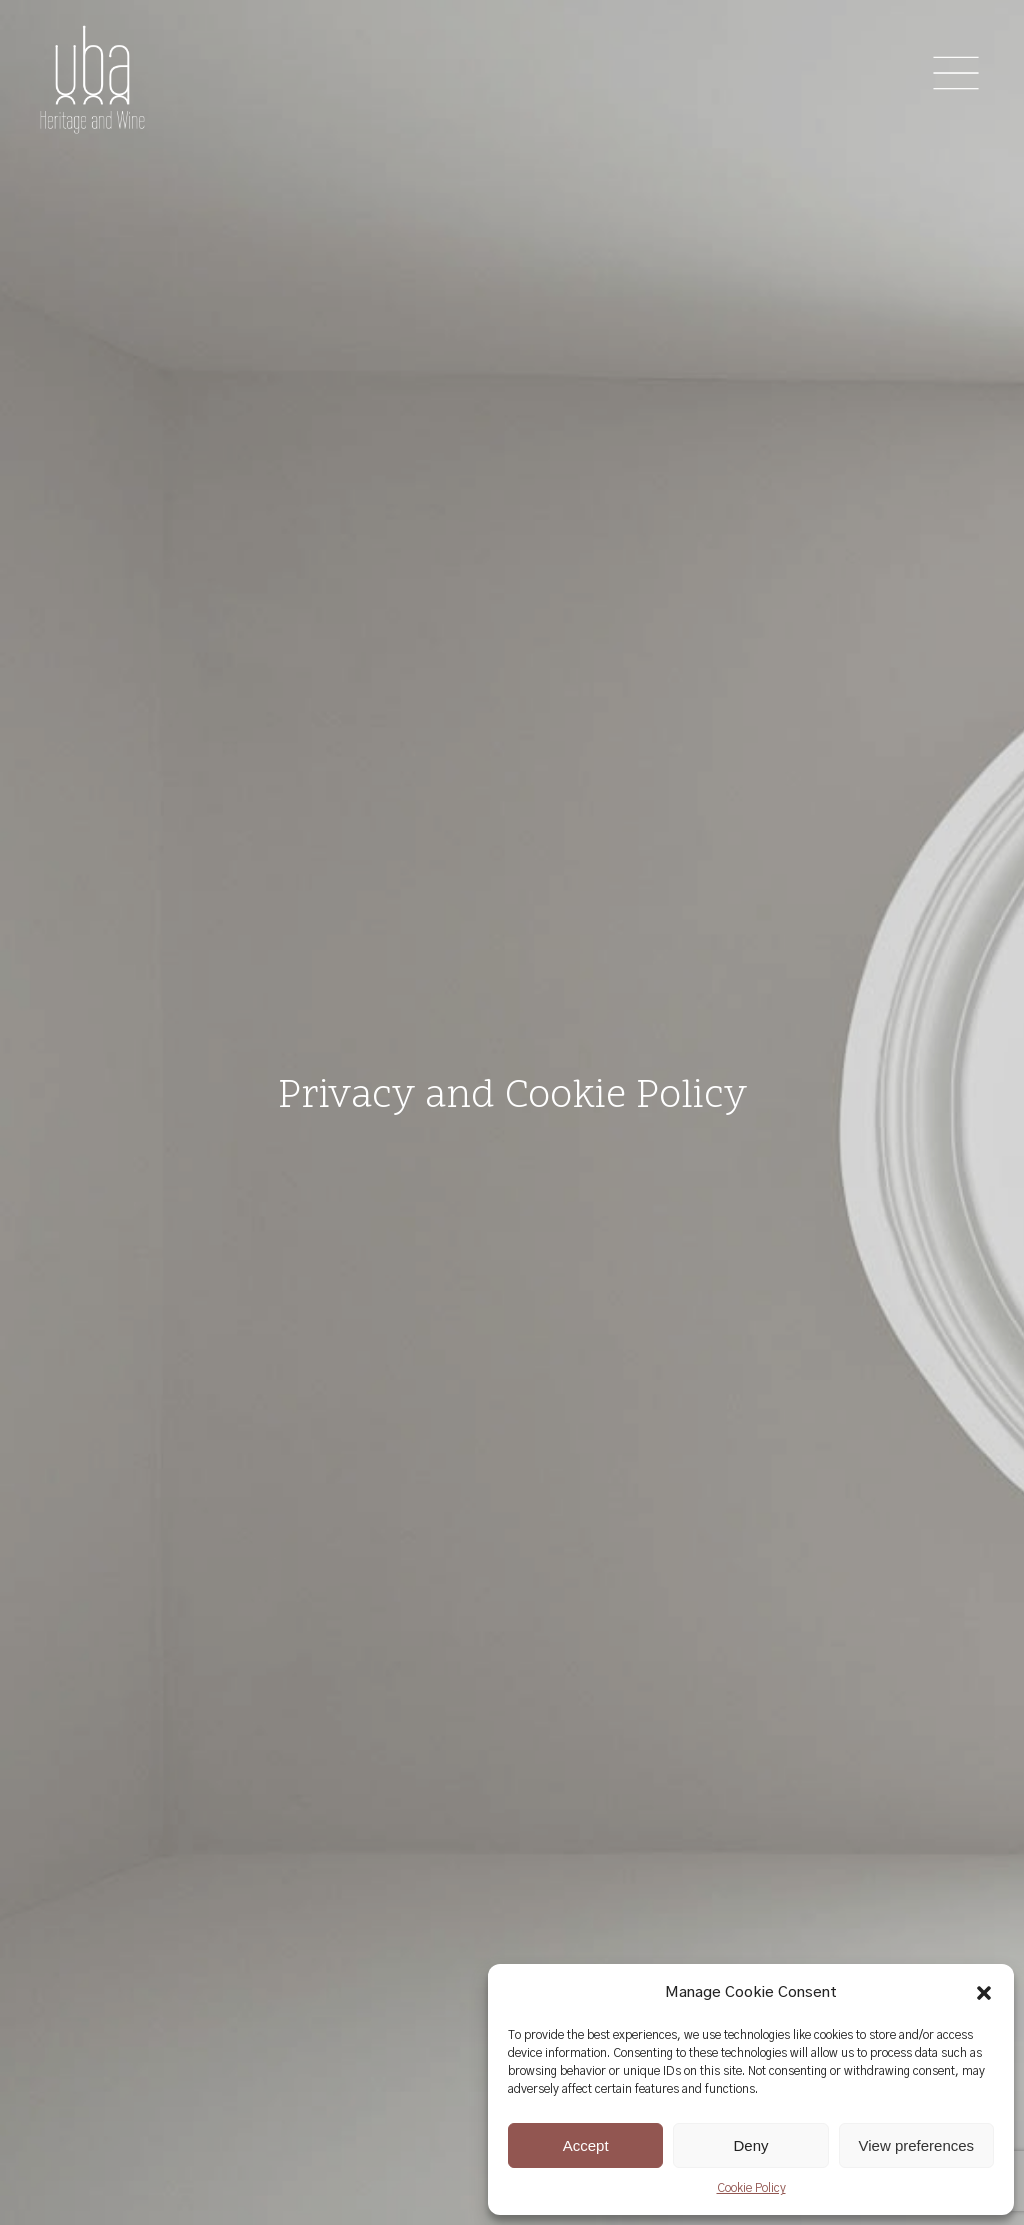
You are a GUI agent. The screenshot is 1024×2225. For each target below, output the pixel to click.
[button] (984, 1993)
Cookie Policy (751, 2188)
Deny (750, 2145)
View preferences (917, 2145)
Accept (586, 2145)
